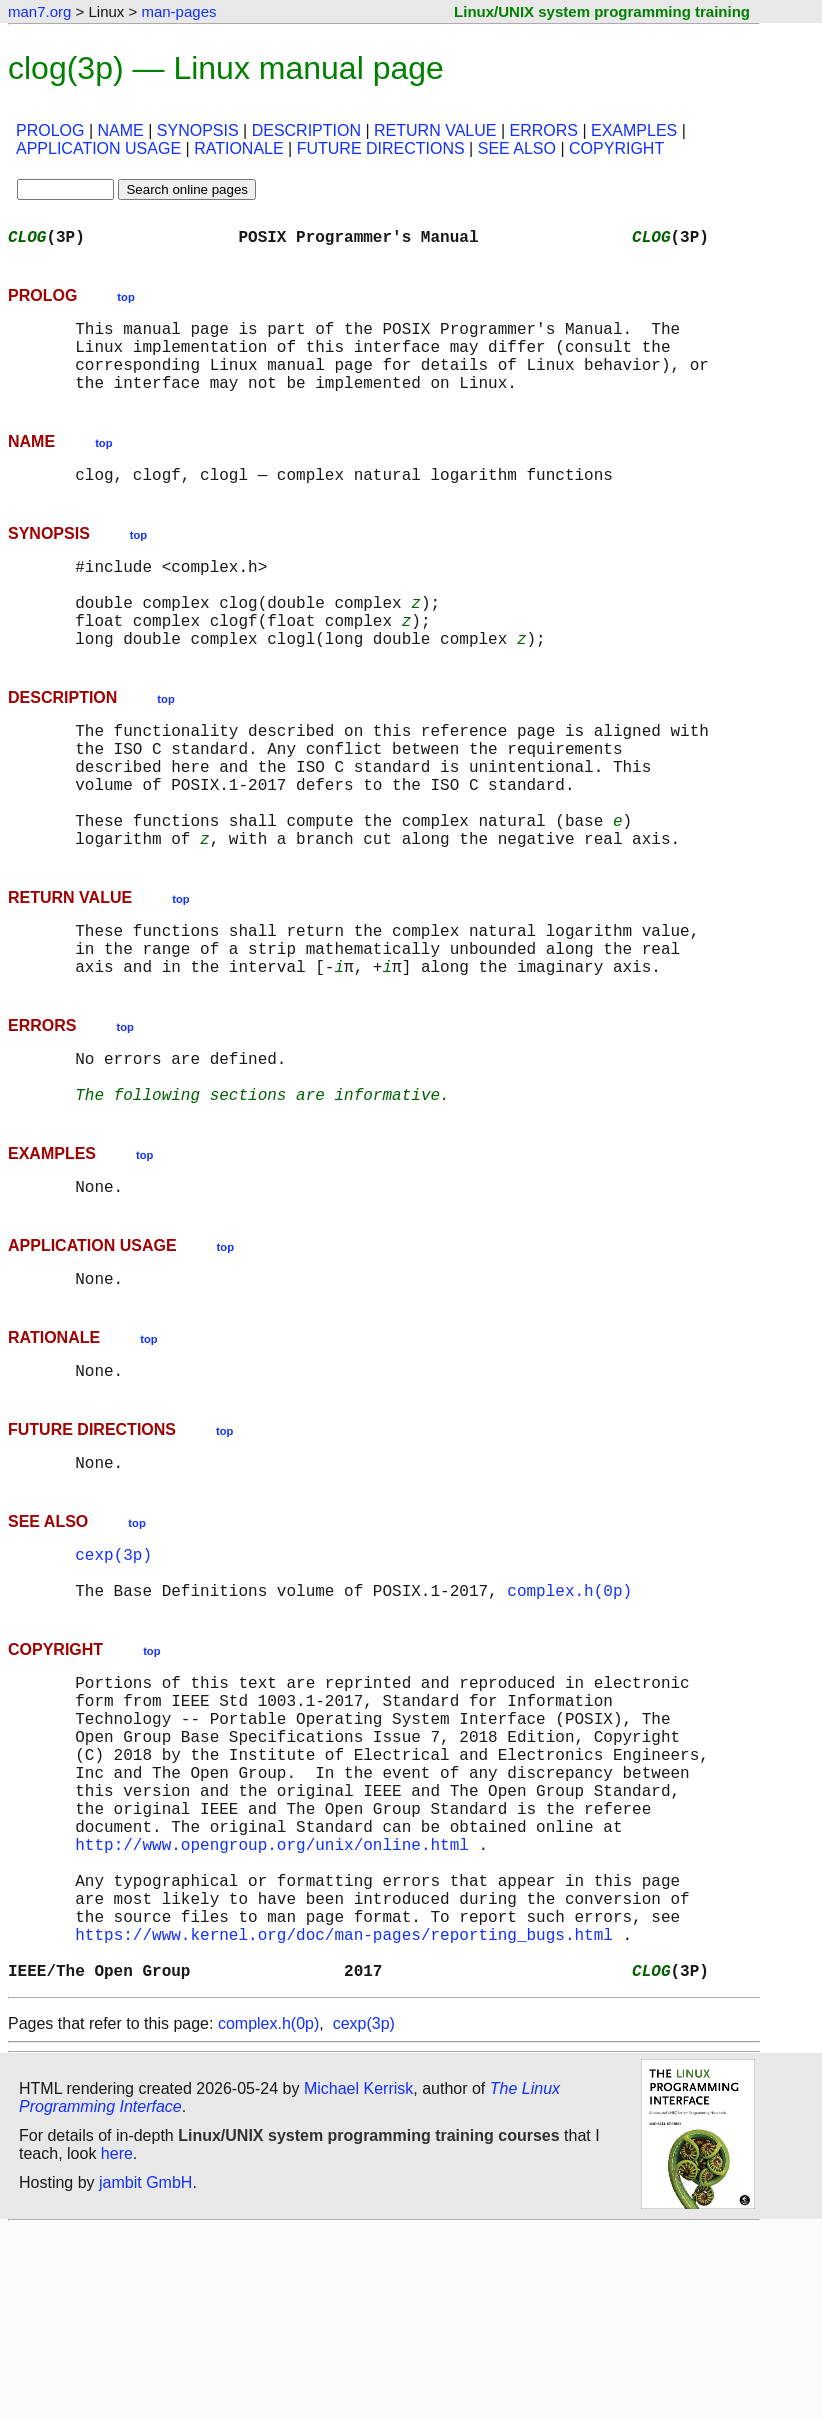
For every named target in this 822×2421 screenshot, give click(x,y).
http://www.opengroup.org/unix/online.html (272, 2008)
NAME (121, 130)
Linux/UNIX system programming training (602, 11)
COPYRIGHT (616, 148)
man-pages (178, 11)
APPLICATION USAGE (98, 148)
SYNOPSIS (198, 130)
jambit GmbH (145, 2374)
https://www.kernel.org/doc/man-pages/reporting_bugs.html (344, 2118)
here (117, 2345)
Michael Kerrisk (358, 2280)
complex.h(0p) (569, 1714)
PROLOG (50, 130)
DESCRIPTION (306, 130)
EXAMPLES (634, 130)
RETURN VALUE (435, 130)
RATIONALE (239, 148)
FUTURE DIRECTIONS (381, 148)
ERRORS (543, 130)
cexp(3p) (113, 1670)
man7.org (39, 11)
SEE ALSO (517, 148)
